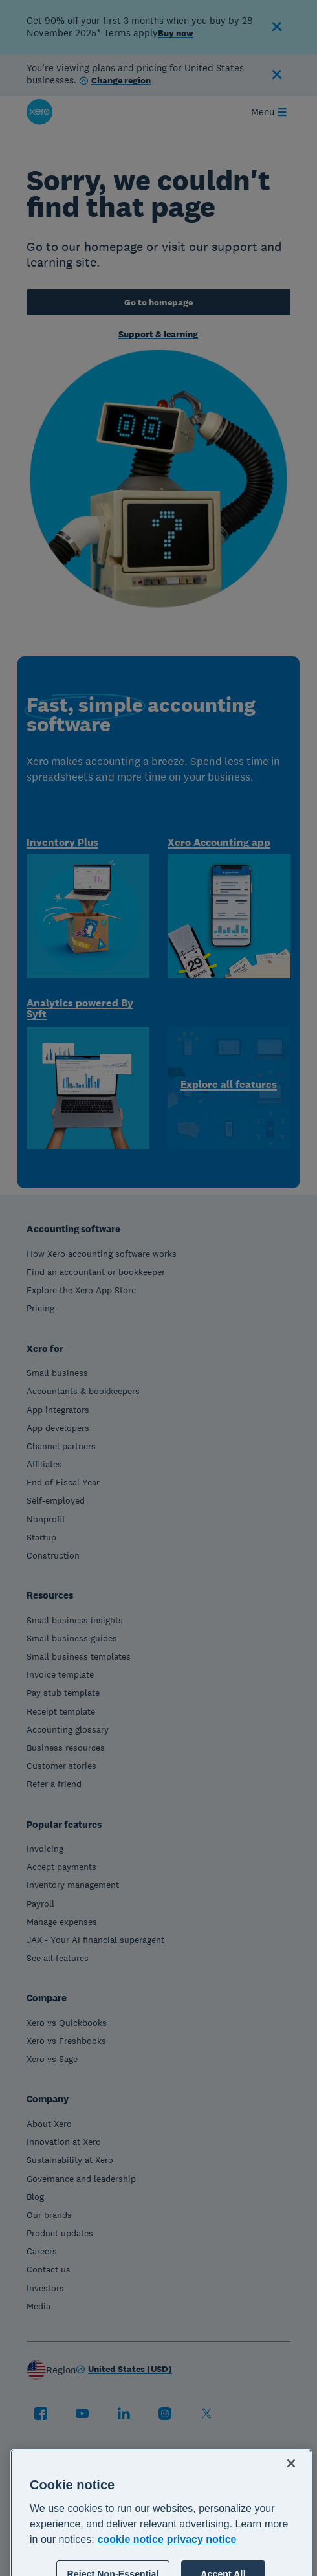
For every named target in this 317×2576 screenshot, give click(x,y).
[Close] (291, 2505)
